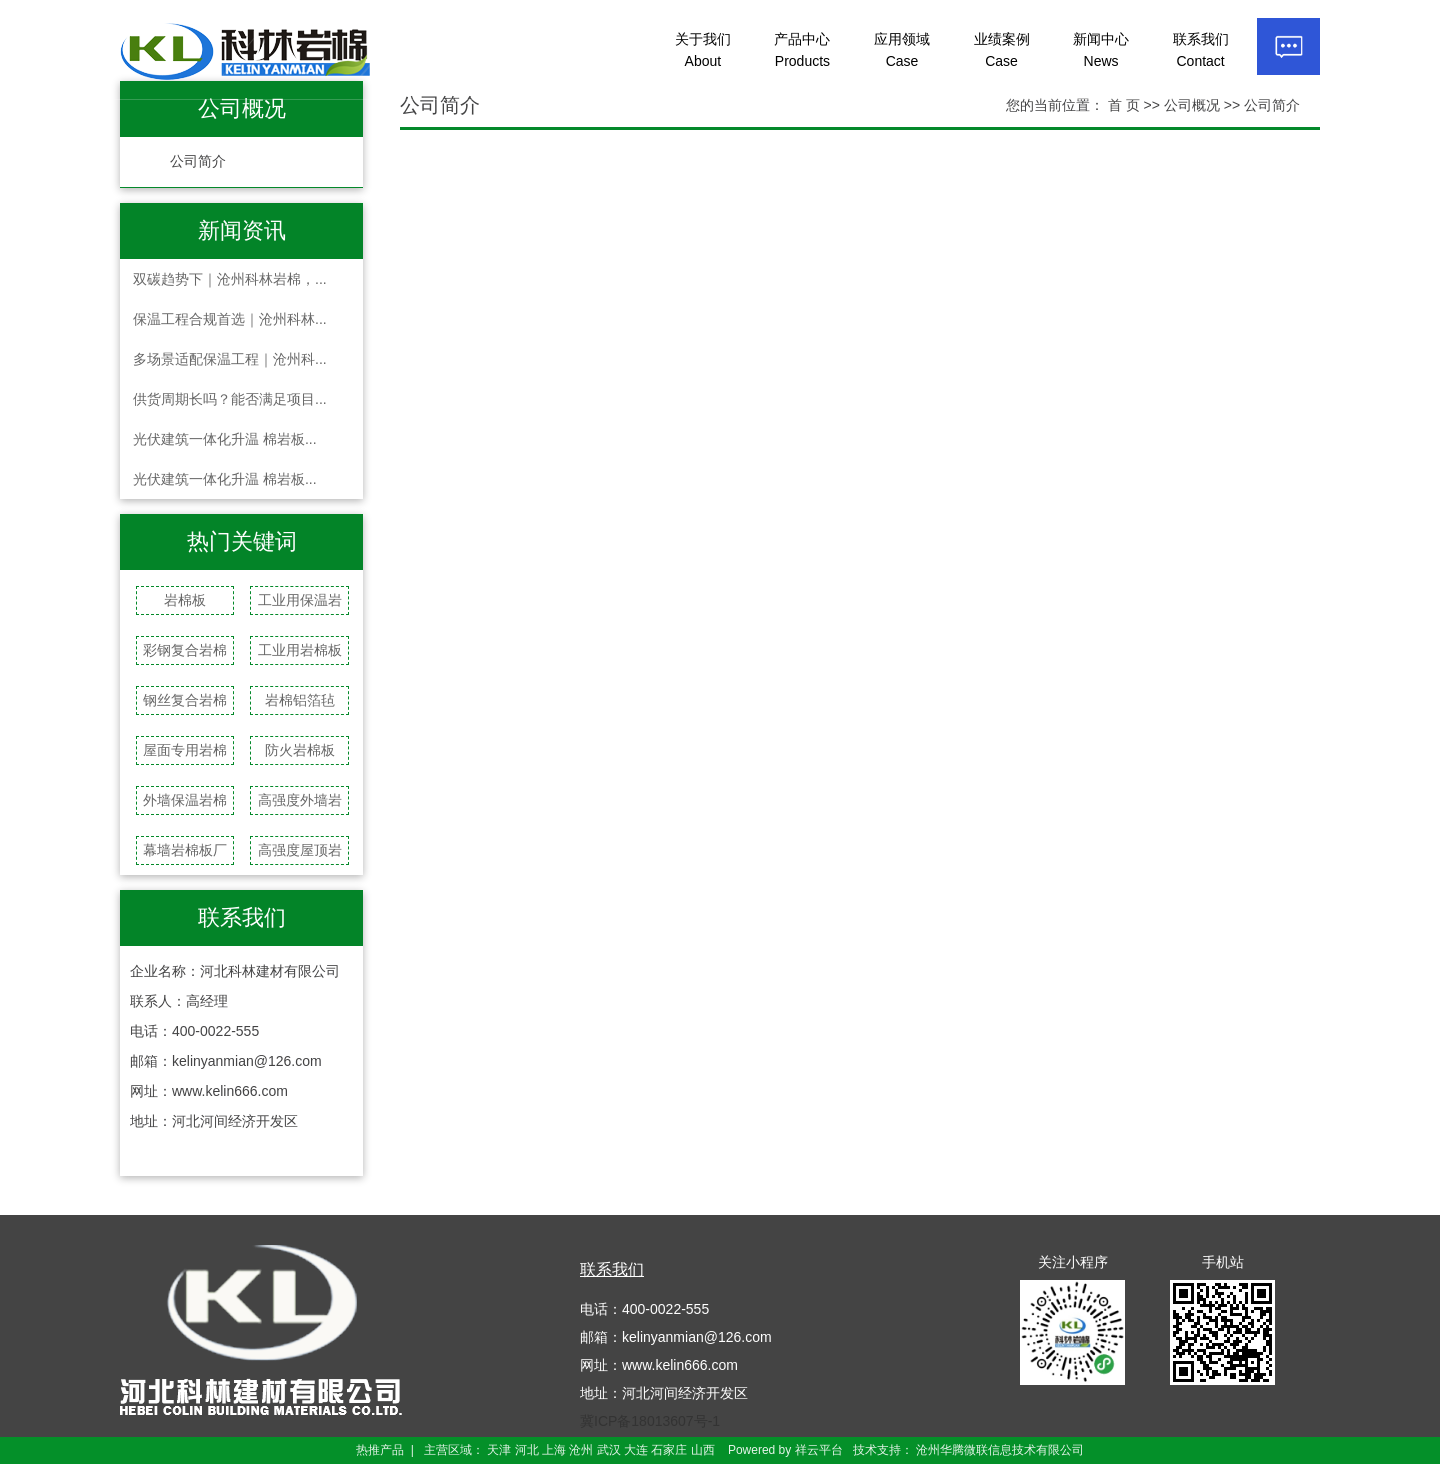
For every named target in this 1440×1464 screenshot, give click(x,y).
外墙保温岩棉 (185, 800)
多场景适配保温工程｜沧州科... (230, 359)
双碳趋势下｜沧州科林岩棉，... (230, 279)
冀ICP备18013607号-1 (650, 1421)
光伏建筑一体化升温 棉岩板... (225, 439)
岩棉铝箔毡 (300, 700)
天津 (499, 1450)
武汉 (609, 1450)
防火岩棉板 (300, 750)
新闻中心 (1101, 50)
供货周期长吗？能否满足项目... (230, 399)
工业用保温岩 (300, 600)
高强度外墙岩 (300, 800)
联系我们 (1201, 50)
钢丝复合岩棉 (185, 700)
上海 (554, 1450)
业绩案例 (1002, 50)
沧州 (581, 1450)
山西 (703, 1450)
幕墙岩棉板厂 (185, 850)
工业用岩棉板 (300, 650)
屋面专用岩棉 (185, 750)
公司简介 (198, 161)
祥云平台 (819, 1450)
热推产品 (380, 1450)
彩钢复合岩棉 (185, 650)
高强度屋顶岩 (300, 850)
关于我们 (703, 50)
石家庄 (669, 1450)
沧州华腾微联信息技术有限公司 (1000, 1450)
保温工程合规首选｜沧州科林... (230, 319)
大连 (636, 1450)
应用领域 (902, 50)
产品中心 (802, 50)
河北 (527, 1450)
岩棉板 (185, 600)
